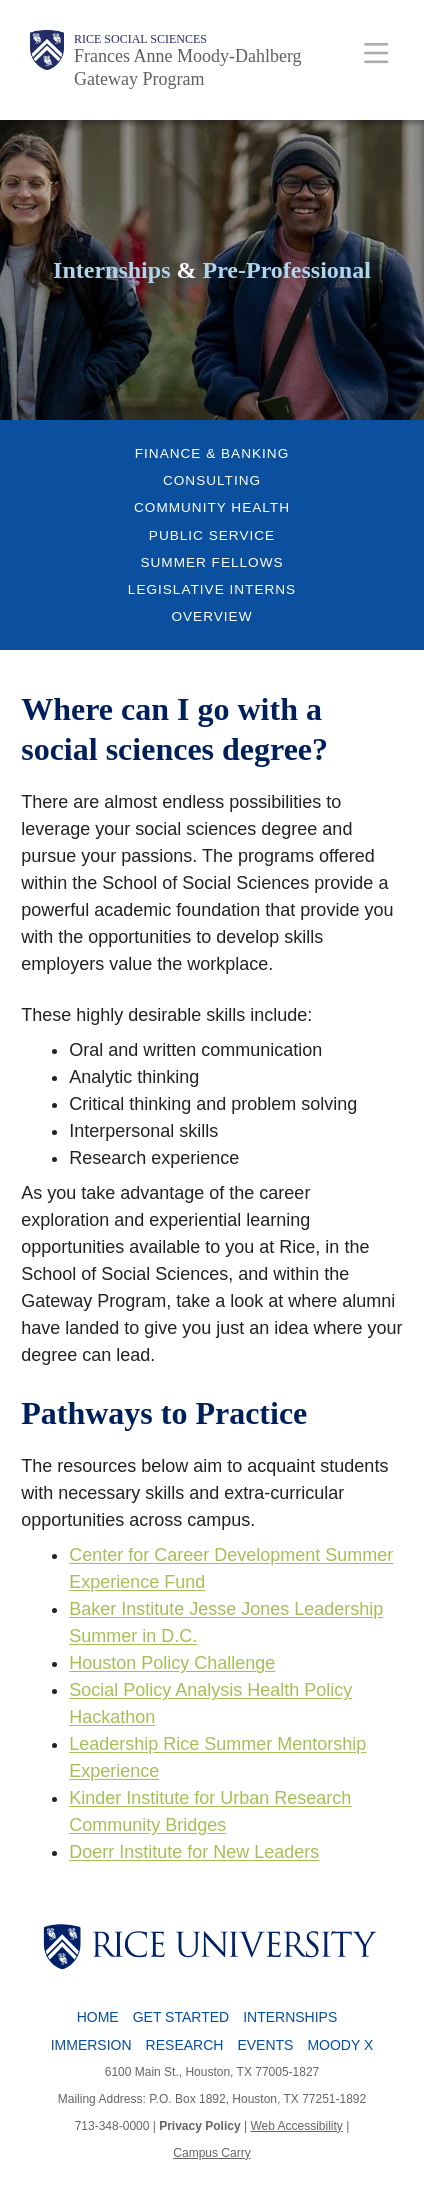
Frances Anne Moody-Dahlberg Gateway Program (188, 67)
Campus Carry (211, 2153)
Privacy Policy (199, 2126)
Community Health (212, 507)
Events (265, 2045)
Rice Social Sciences (140, 39)
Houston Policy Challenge (172, 1663)
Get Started (181, 2017)
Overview (211, 616)
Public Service (212, 535)
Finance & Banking (212, 453)
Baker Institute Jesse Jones (181, 1609)
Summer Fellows (211, 562)
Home (98, 2017)
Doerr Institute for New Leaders (194, 1852)
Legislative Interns (212, 589)
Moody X (340, 2045)
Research (185, 2045)
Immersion (91, 2045)
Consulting (212, 480)
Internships (290, 2017)
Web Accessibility (296, 2126)
